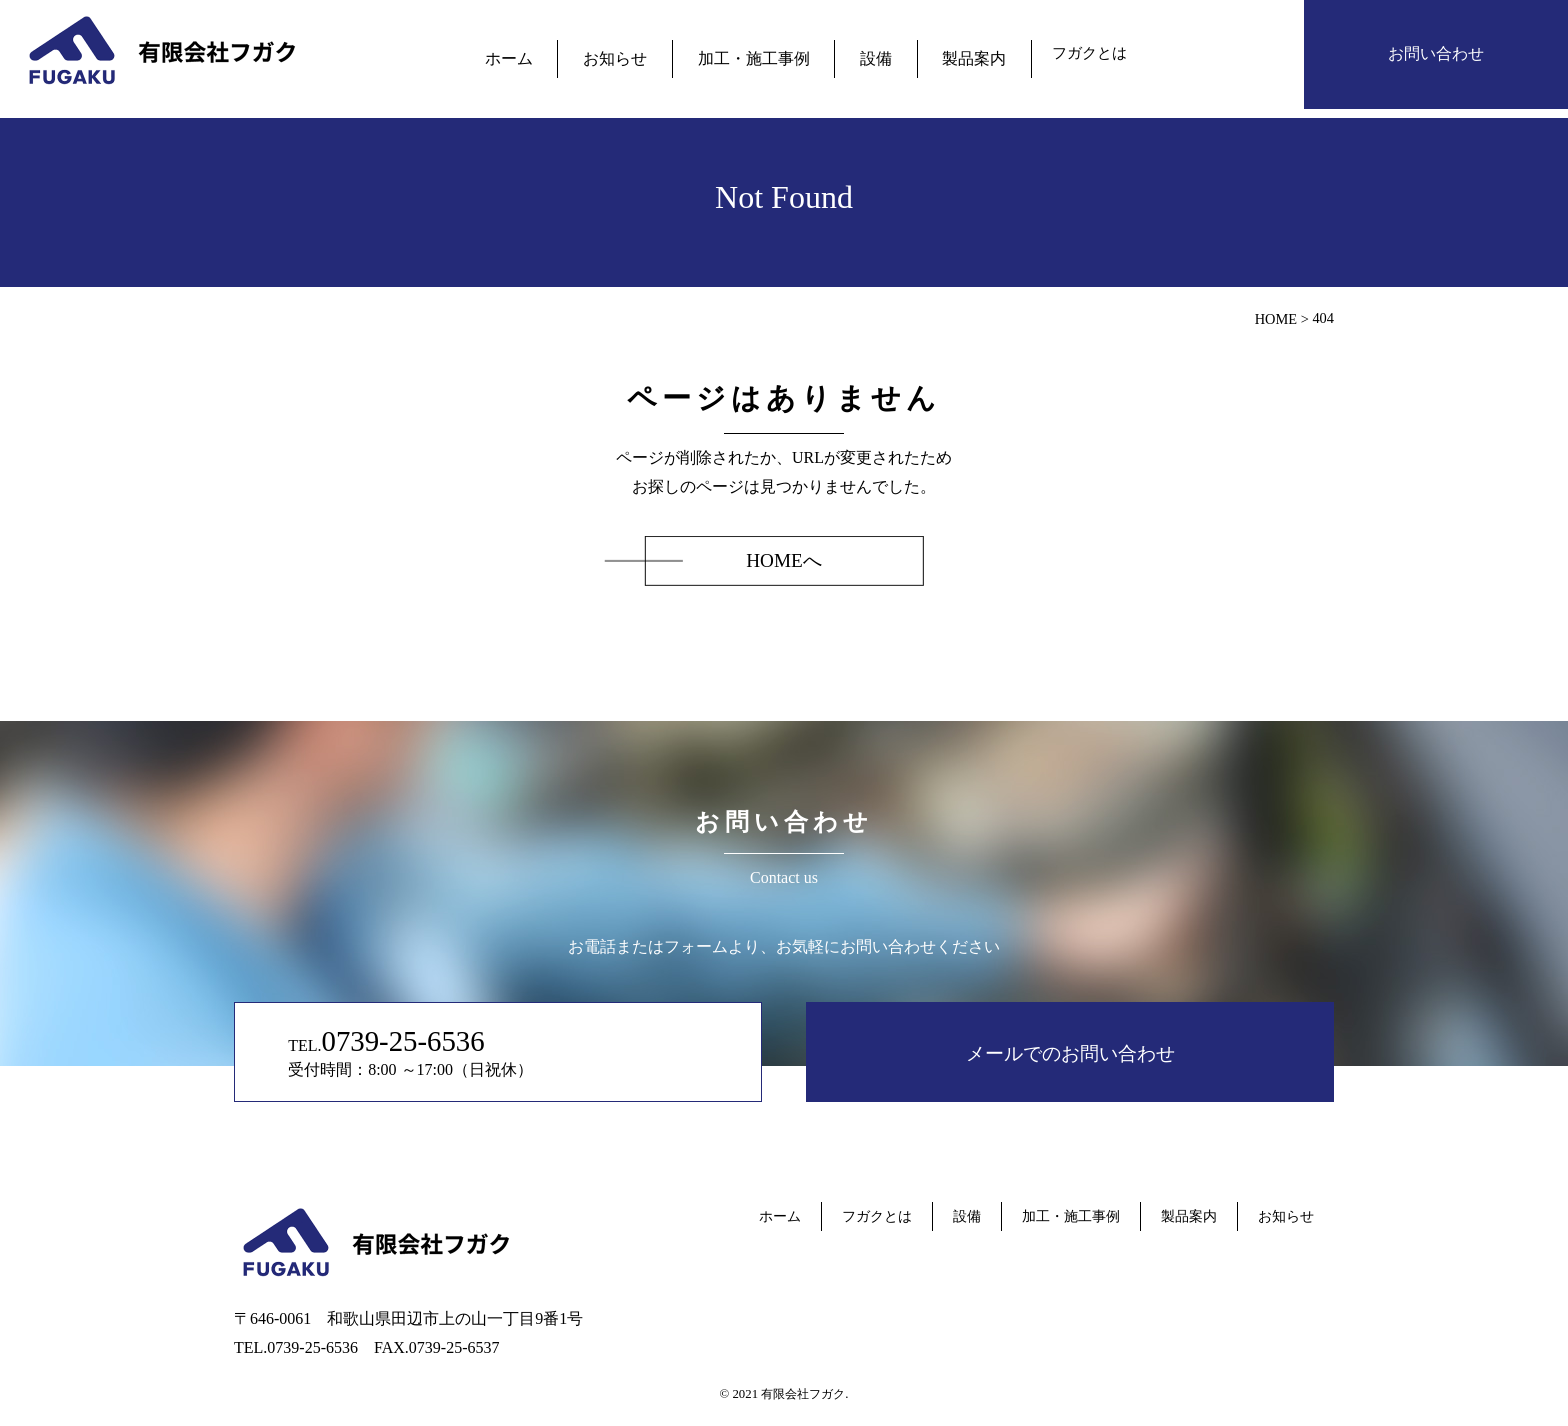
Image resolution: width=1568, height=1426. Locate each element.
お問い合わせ (1436, 53)
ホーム (536, 53)
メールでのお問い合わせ (1070, 1051)
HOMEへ (784, 560)
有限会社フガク (803, 1394)
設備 (862, 53)
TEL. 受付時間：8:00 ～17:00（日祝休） (457, 1051)
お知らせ (630, 53)
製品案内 (948, 53)
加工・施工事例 (753, 53)
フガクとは (1056, 53)
